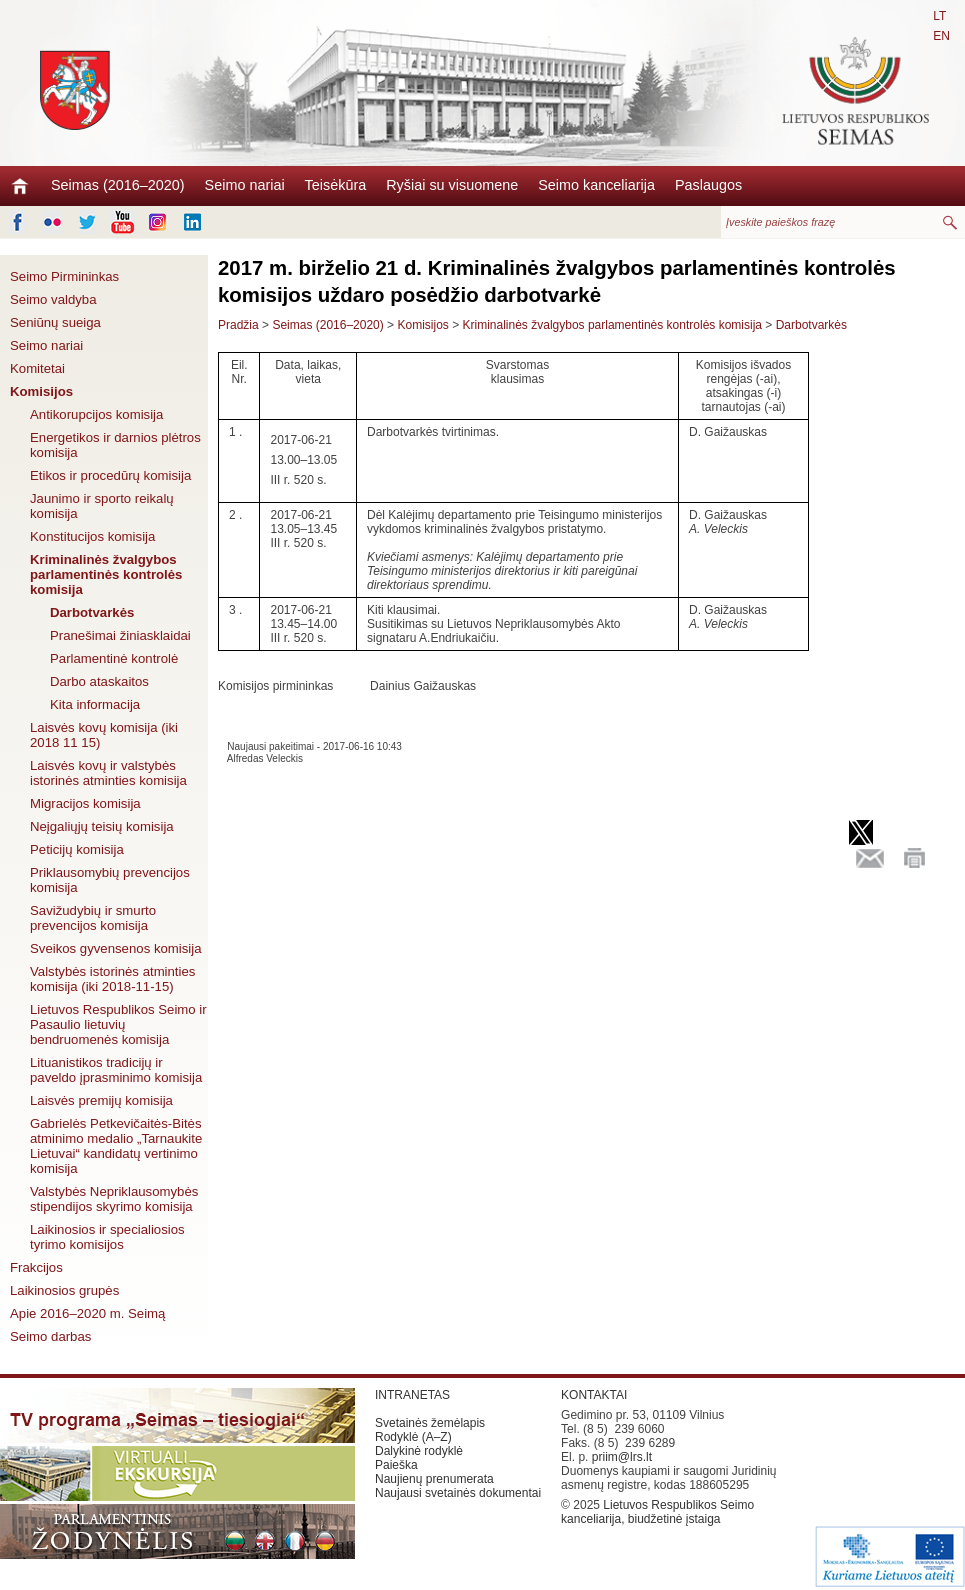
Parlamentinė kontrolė (114, 658)
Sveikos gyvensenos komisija (116, 948)
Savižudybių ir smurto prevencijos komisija (93, 918)
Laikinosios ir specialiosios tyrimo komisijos (107, 1237)
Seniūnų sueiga (55, 322)
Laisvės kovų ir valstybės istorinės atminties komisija (108, 773)
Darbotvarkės (92, 612)
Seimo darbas (50, 1336)
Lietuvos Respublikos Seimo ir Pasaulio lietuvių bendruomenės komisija (118, 1024)
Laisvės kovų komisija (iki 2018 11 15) (104, 735)
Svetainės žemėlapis (430, 1423)
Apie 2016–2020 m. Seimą (87, 1313)
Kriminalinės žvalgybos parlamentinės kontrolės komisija (106, 574)
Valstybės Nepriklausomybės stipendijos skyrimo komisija (114, 1199)
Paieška (396, 1465)
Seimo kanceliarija (596, 185)
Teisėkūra (336, 185)
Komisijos (41, 391)
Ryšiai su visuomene (452, 185)
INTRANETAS (412, 1395)
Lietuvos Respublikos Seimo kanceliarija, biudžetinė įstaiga (657, 1512)
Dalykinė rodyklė (419, 1451)
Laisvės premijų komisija (101, 1100)
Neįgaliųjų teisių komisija (102, 826)
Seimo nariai (245, 185)
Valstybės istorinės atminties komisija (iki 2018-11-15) (112, 979)
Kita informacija (95, 704)
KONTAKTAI (594, 1395)
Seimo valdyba (53, 299)
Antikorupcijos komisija (96, 414)
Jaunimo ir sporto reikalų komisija (102, 506)
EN (941, 36)
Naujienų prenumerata (434, 1479)
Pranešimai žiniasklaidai (120, 635)
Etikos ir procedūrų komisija (110, 475)
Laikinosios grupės (64, 1290)
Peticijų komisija (77, 849)
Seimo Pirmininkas (64, 276)
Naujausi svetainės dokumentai (458, 1493)
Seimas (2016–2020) (118, 185)
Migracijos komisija (85, 803)
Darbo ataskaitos (99, 681)
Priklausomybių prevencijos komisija (110, 880)
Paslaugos (708, 185)
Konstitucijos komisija (92, 536)
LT (939, 16)
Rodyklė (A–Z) (413, 1437)
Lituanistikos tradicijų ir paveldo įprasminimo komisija (116, 1070)
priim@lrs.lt (622, 1457)
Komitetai (37, 368)
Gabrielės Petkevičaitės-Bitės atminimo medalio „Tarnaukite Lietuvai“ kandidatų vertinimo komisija (116, 1146)
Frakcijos (36, 1267)
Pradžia (238, 325)
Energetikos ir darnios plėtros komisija (115, 445)
